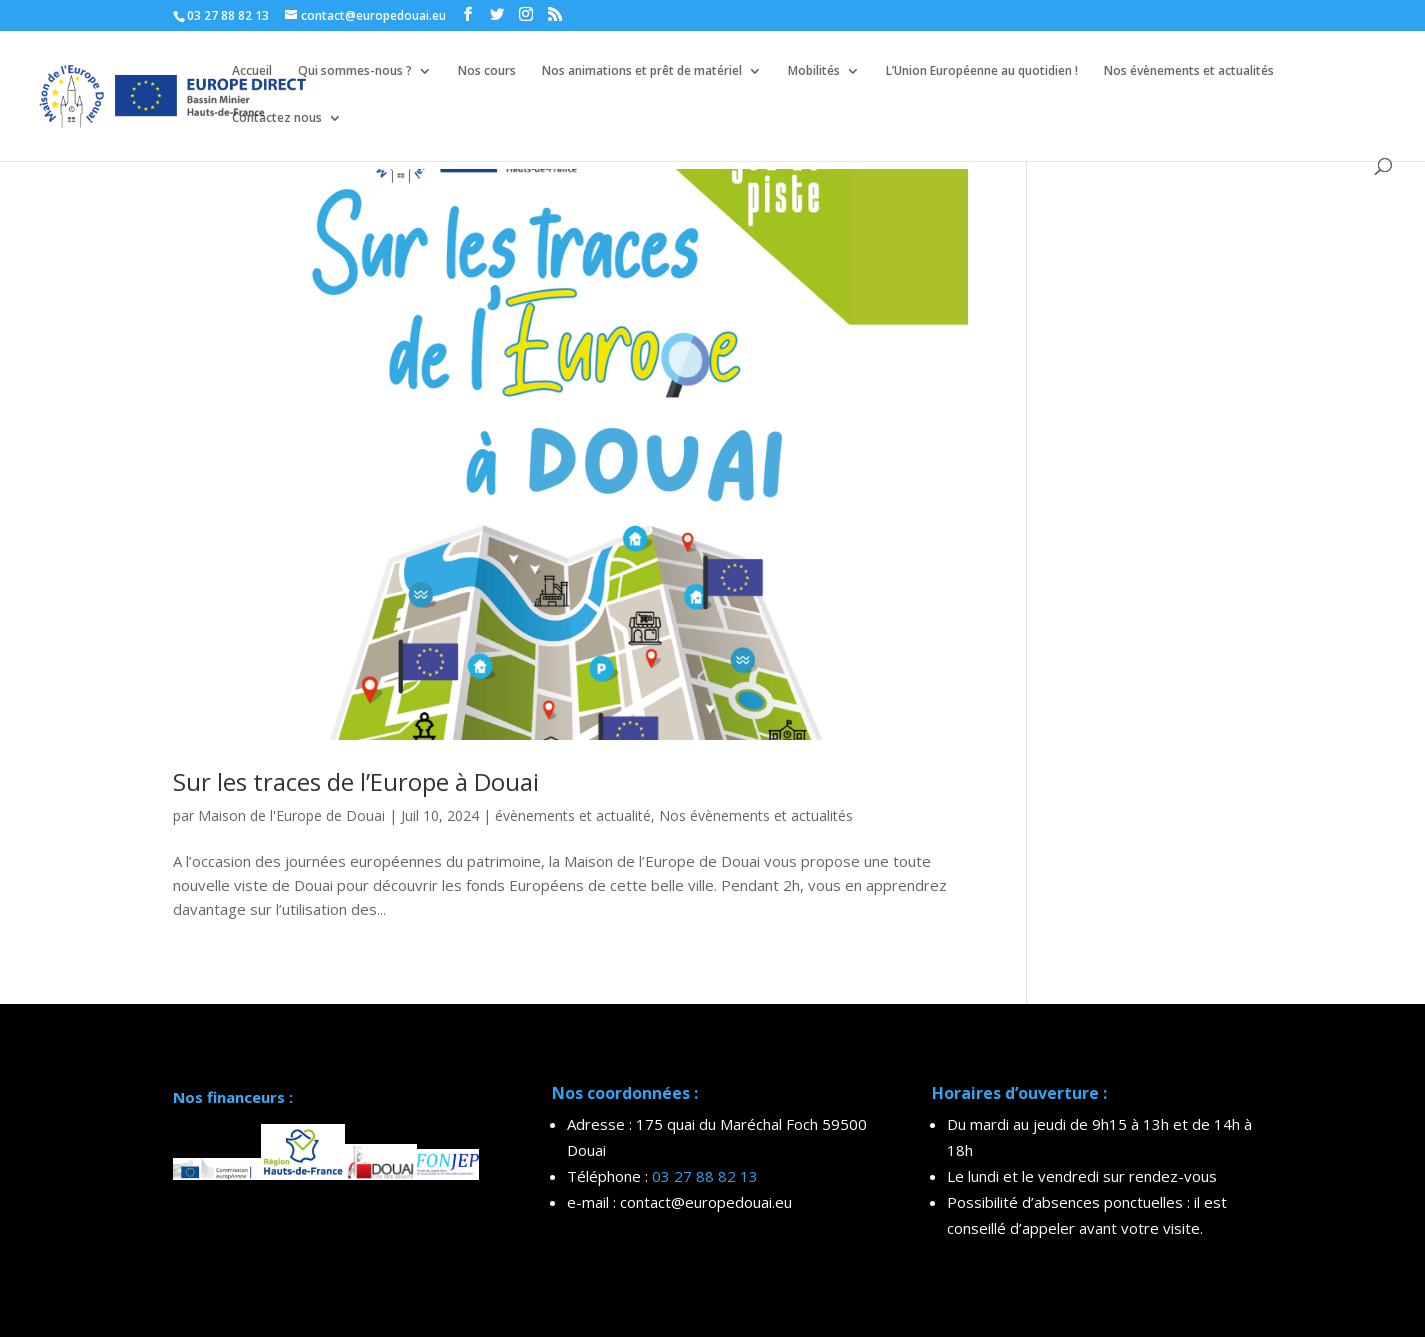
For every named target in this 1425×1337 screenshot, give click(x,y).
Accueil (252, 71)
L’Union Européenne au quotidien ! (982, 71)
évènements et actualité (573, 815)
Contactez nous (277, 118)
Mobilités (814, 71)
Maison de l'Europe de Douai (291, 815)
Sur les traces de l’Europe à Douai (356, 781)
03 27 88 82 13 (705, 1176)
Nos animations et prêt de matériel (642, 71)
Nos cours (487, 71)
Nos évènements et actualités (1189, 71)
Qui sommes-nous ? (355, 71)
